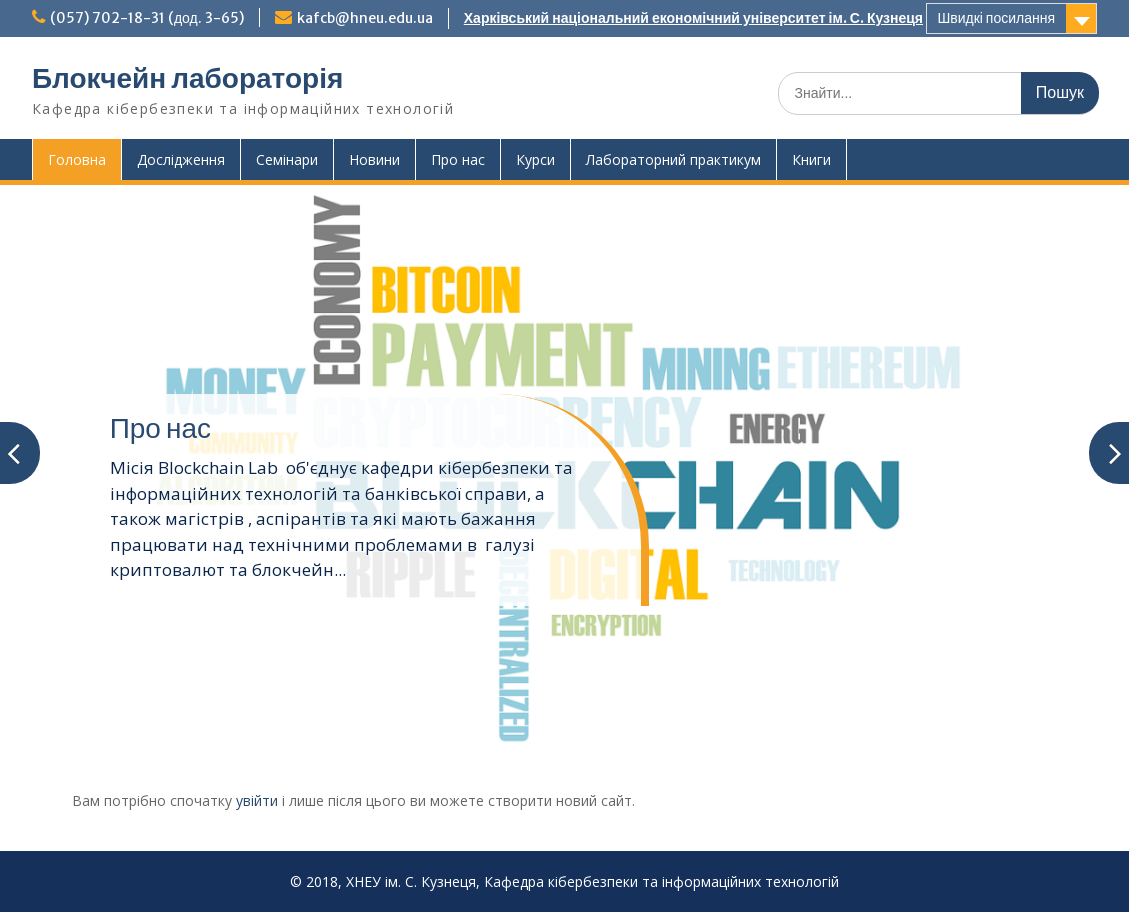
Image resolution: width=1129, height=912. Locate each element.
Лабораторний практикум (673, 159)
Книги (811, 159)
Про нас (458, 159)
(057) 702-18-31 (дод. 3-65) (147, 18)
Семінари (287, 159)
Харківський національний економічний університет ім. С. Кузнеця (693, 18)
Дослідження (181, 159)
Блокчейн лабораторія (187, 78)
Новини (374, 159)
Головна (77, 159)
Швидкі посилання (996, 18)
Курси (535, 159)
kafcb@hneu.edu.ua (365, 18)
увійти (257, 800)
